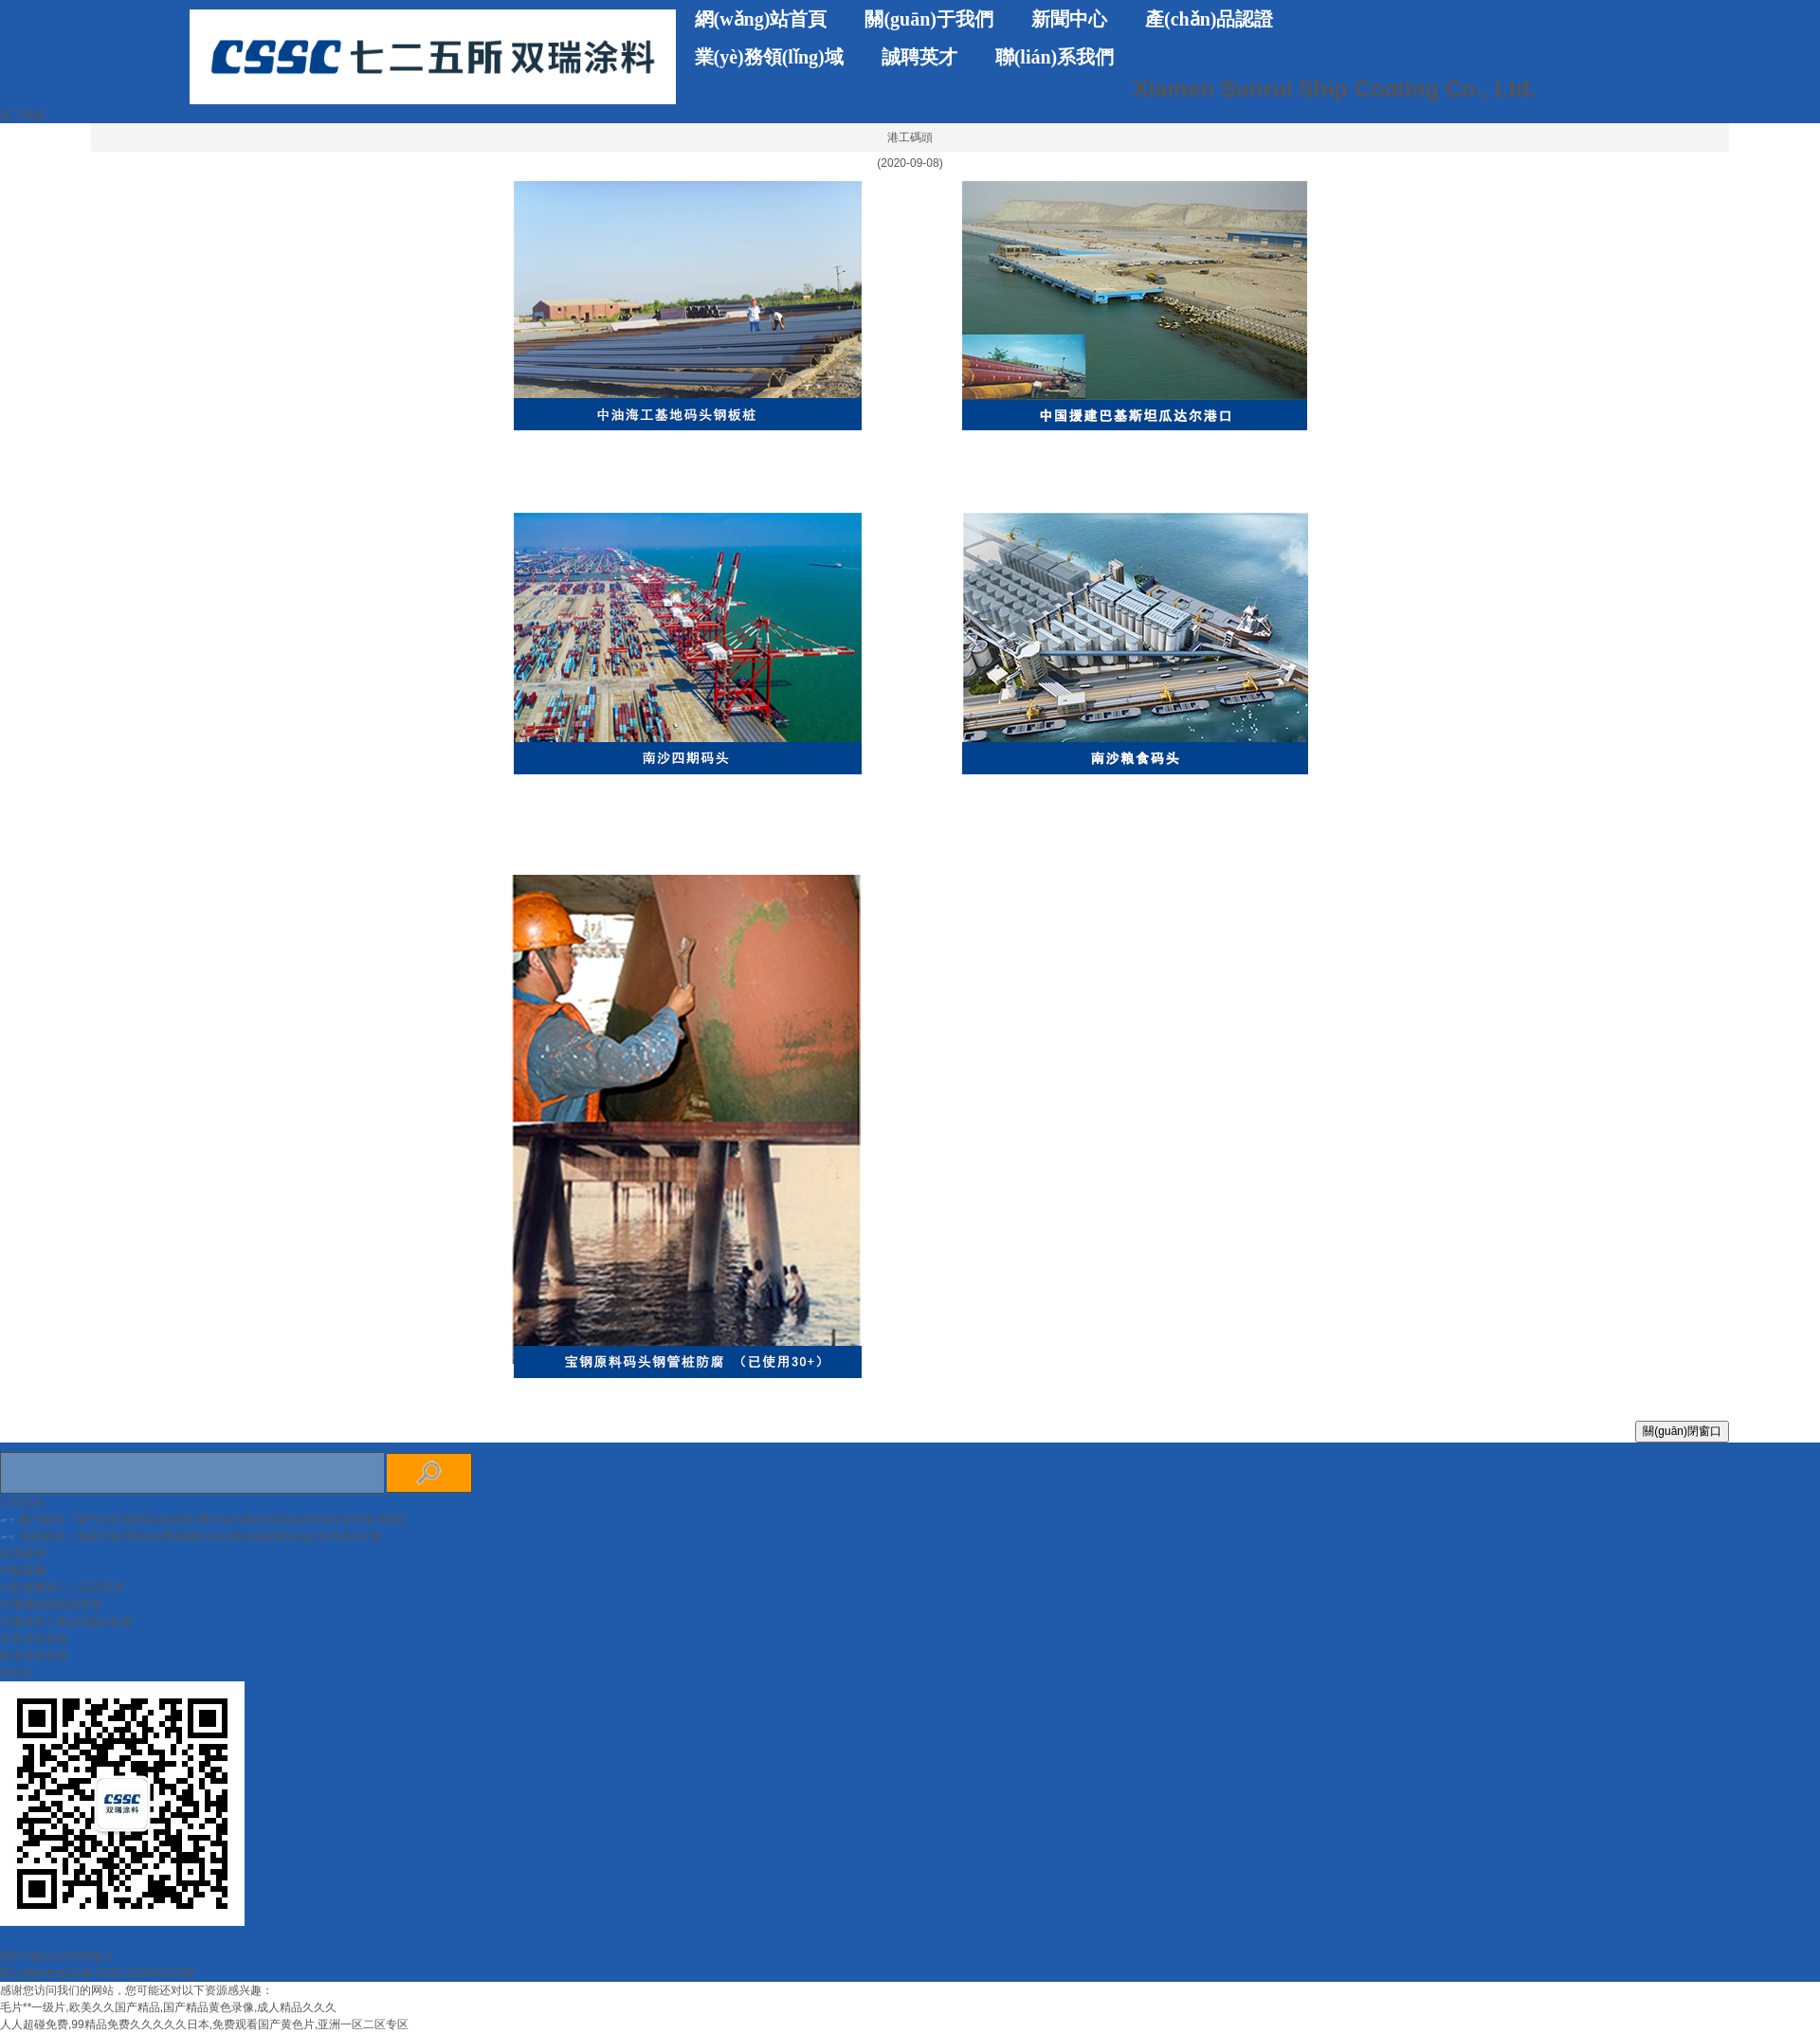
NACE (15, 1672)
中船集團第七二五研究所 (62, 1587)
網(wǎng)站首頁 (761, 19)
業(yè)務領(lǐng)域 (769, 56)
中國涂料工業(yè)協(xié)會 (66, 1621)
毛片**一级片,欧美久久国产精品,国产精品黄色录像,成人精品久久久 (168, 2007)
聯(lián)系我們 (1055, 56)
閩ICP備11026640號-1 (57, 1956)
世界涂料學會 (34, 1638)
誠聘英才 (919, 56)
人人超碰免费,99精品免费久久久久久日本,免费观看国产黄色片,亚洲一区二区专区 (204, 2024)
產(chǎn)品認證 (1209, 19)
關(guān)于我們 (928, 19)
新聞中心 (1069, 19)
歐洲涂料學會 (34, 1655)
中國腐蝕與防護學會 (51, 1604)
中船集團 (23, 1570)
